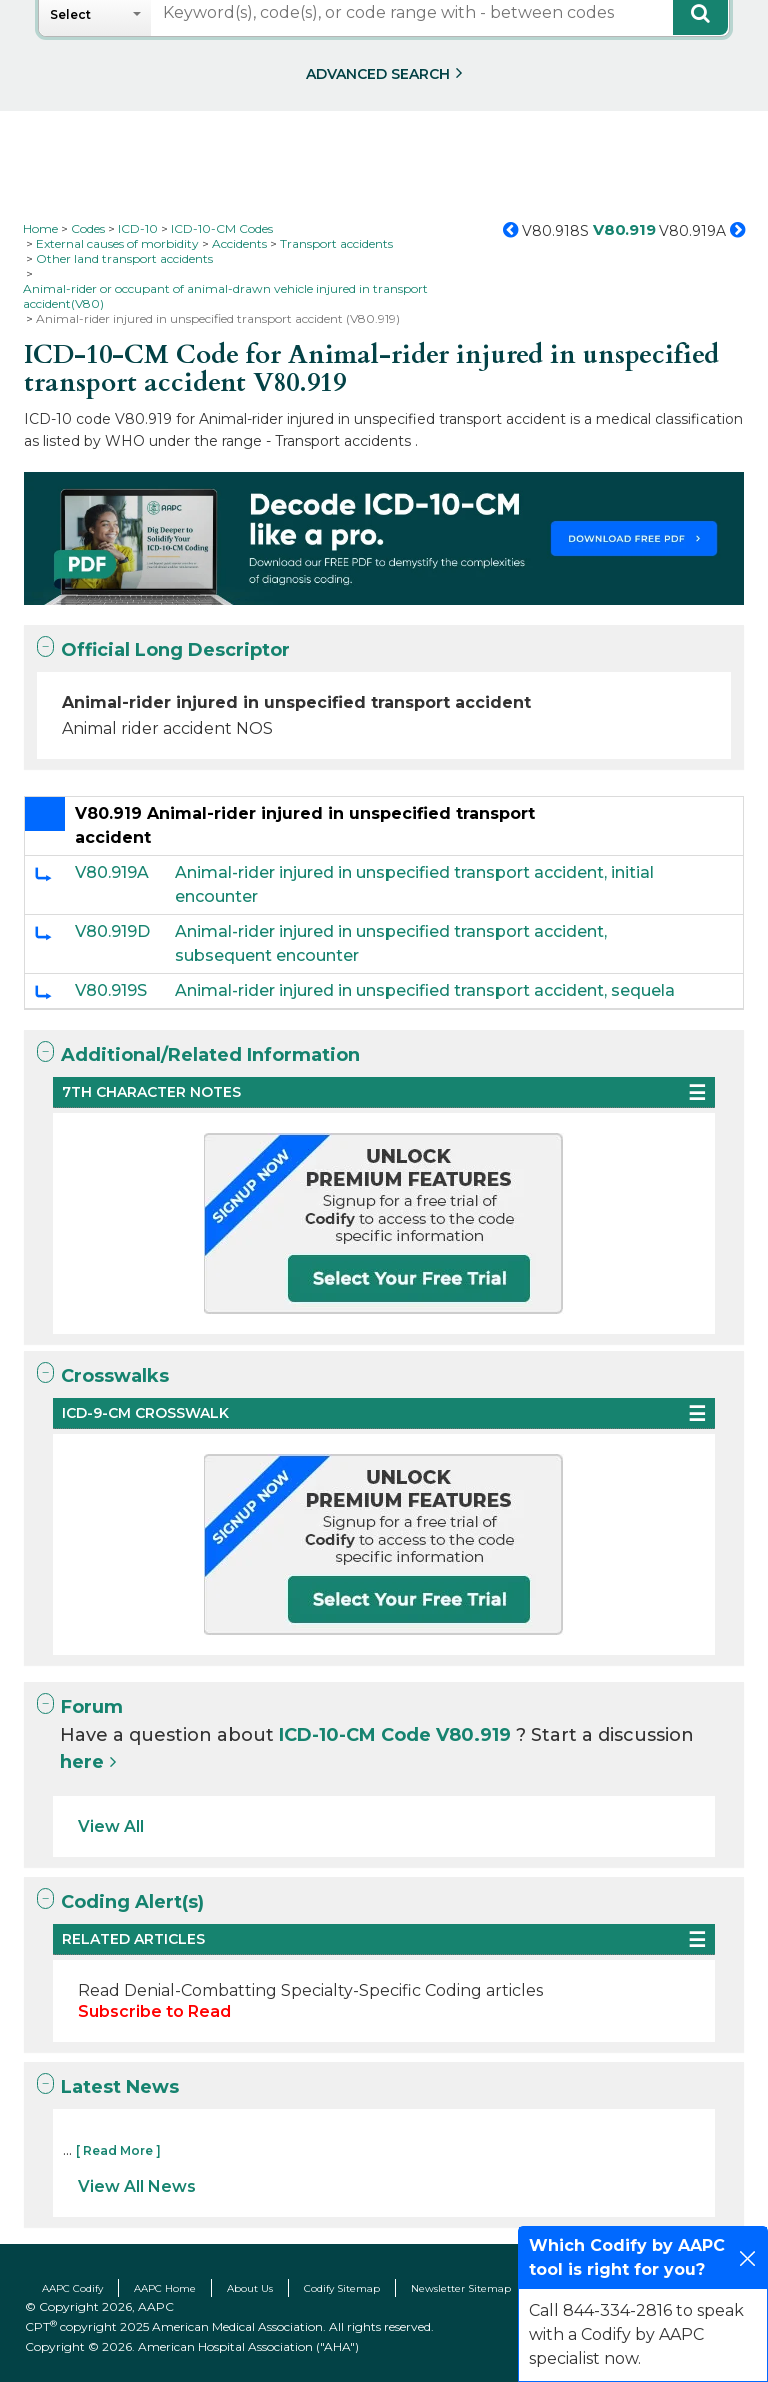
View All (111, 1826)
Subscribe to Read (154, 2011)
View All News (137, 2186)
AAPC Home (165, 2288)
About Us (250, 2288)
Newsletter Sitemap (461, 2288)
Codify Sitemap (342, 2288)
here (82, 1762)
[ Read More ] (118, 2150)
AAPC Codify (72, 2288)
